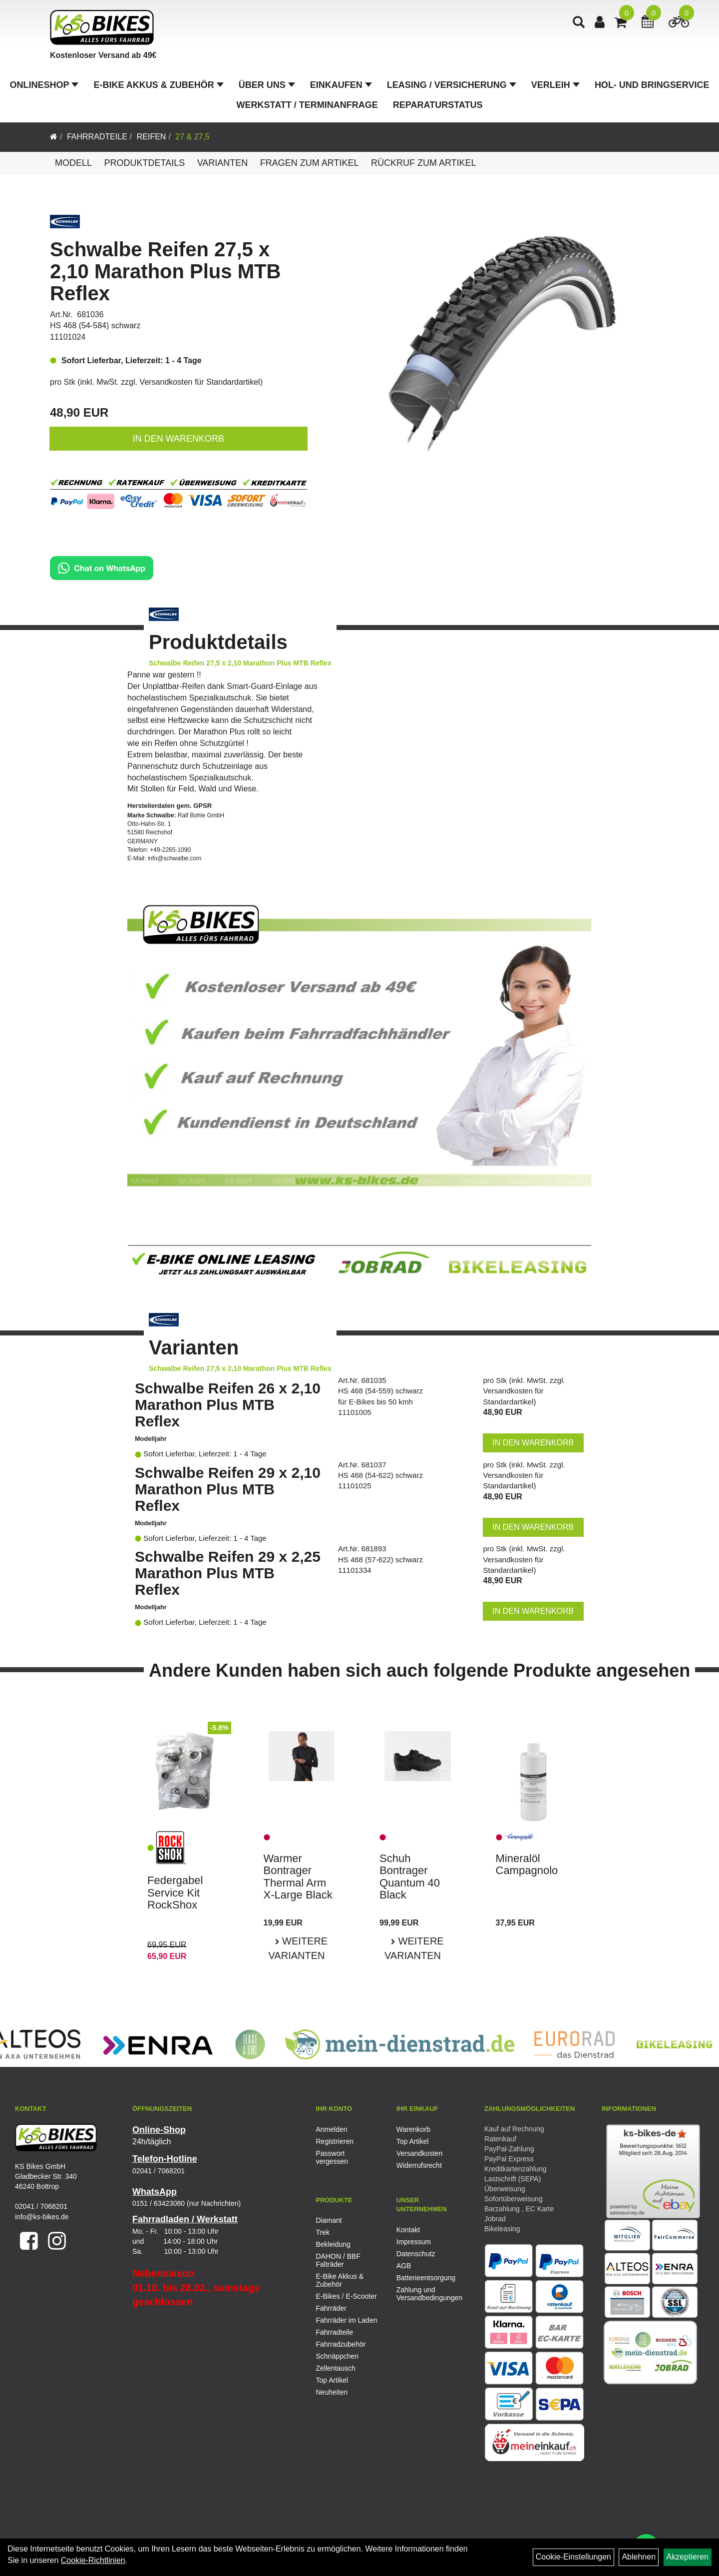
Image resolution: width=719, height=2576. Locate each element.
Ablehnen (639, 2557)
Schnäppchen (337, 2356)
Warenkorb (413, 2129)
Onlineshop (43, 85)
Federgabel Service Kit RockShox (175, 1892)
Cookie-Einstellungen (573, 2557)
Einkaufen (341, 85)
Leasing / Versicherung (451, 85)
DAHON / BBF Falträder (338, 2260)
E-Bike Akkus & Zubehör (158, 85)
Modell (73, 163)
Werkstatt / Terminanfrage (307, 105)
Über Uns (267, 85)
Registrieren (335, 2141)
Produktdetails (144, 163)
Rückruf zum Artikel (423, 163)
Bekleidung (333, 2244)
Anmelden (332, 2129)
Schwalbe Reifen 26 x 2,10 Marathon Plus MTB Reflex (228, 1404)
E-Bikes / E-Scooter (346, 2296)
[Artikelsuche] (579, 23)
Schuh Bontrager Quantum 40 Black (409, 1876)
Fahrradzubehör (341, 2344)
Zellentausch (336, 2368)
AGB (403, 2266)
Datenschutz (415, 2254)
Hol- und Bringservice (652, 85)
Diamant (329, 2220)
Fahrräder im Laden (346, 2320)
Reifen (151, 136)
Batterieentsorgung (425, 2278)
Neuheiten (332, 2392)
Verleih (555, 85)
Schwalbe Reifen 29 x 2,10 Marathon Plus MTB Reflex (228, 1489)
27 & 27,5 (192, 136)
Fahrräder (331, 2308)
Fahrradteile (97, 136)
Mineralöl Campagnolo (527, 1864)
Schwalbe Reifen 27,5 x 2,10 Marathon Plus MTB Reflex (165, 271)
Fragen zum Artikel (309, 163)
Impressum (413, 2242)
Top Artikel (412, 2141)
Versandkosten (419, 2153)
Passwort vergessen (332, 2157)
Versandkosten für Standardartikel (200, 382)
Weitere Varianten (298, 1948)
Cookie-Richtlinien (93, 2560)
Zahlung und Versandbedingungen (425, 2294)
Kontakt (408, 2230)
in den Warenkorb (178, 439)
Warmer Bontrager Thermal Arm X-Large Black (298, 1876)
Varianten (222, 163)
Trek (323, 2232)
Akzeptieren (688, 2557)
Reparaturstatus (438, 105)
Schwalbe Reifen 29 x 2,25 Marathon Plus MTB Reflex (228, 1573)
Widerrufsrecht (419, 2165)
